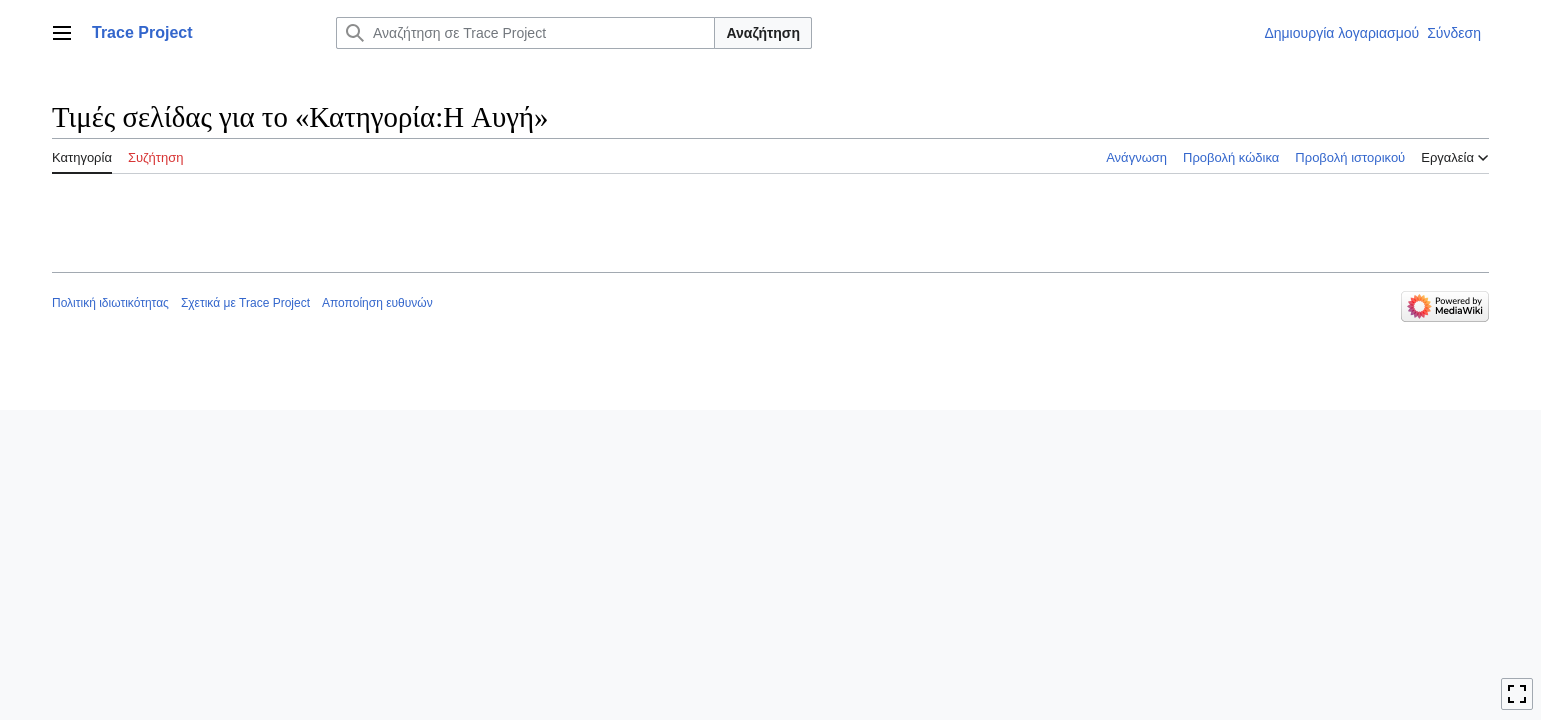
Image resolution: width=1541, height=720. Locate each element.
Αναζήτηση (763, 33)
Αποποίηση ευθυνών (377, 303)
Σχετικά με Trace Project (245, 303)
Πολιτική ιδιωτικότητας (110, 303)
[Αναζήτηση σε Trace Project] (525, 33)
